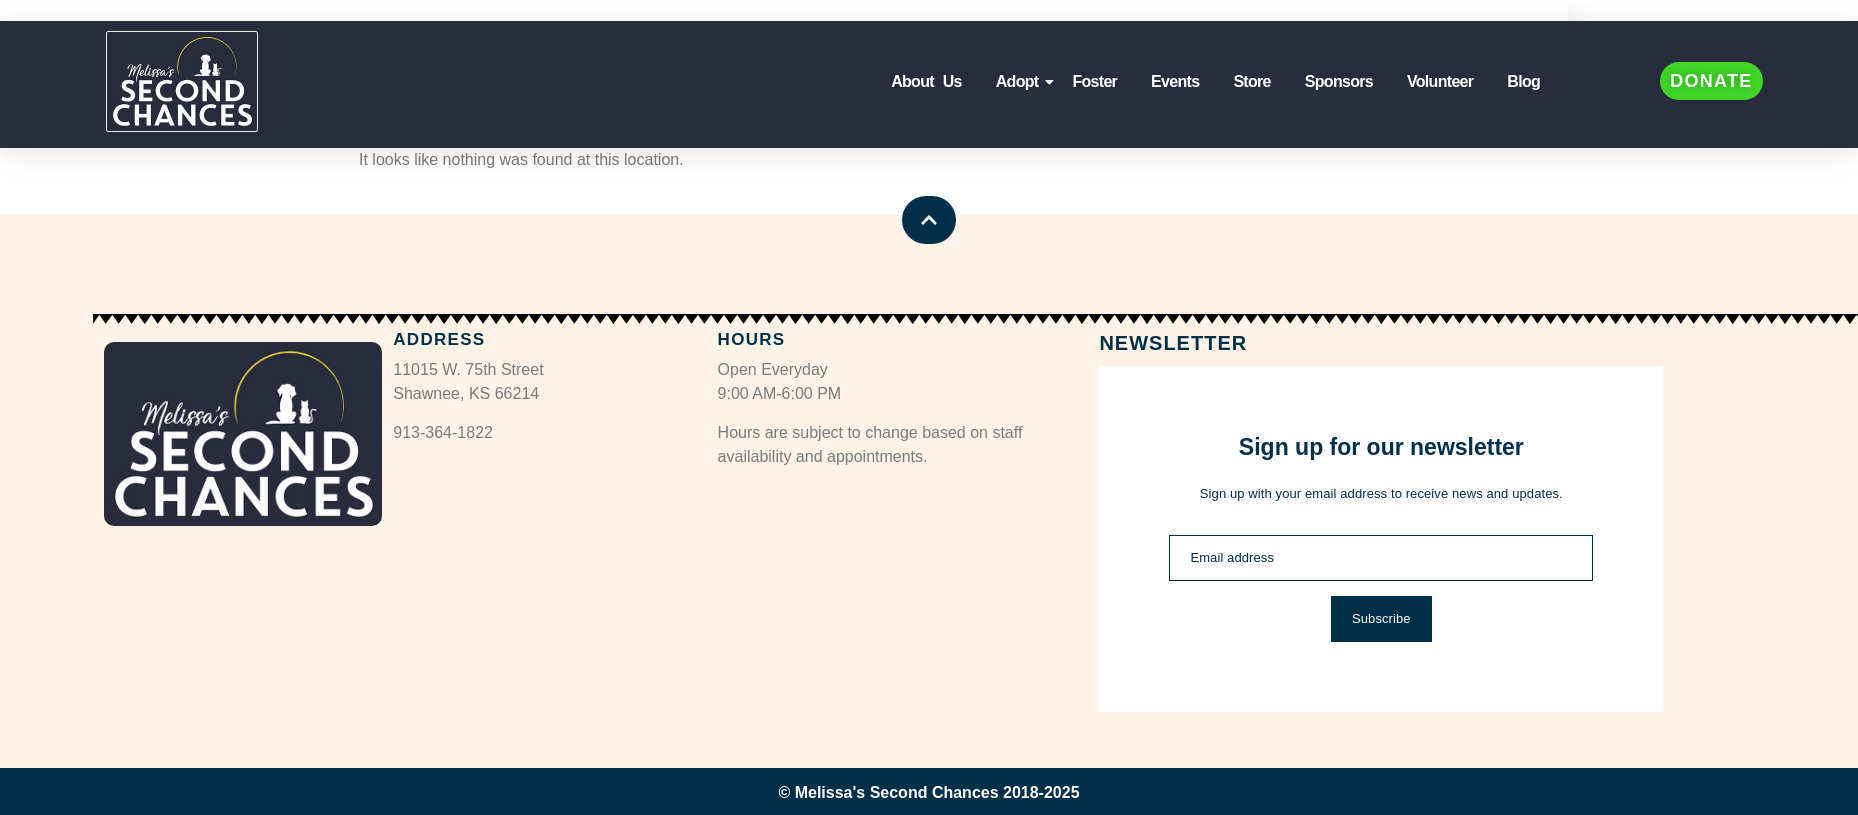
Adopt (1021, 81)
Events (1175, 81)
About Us (926, 81)
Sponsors (1339, 81)
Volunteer (1440, 81)
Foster (1094, 81)
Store (1251, 81)
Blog (1523, 81)
